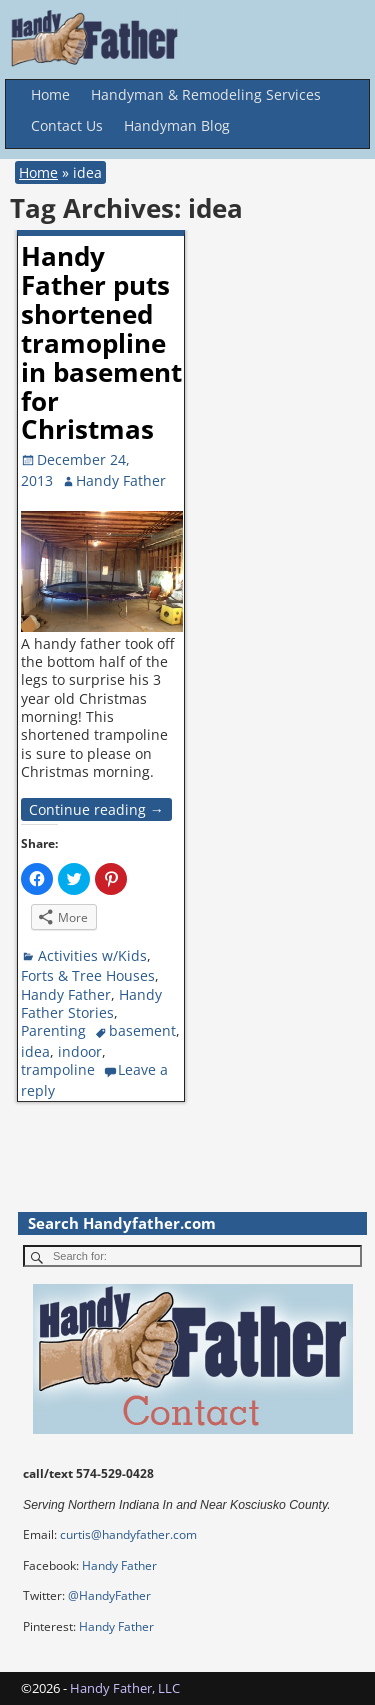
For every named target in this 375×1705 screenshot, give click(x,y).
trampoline (58, 1069)
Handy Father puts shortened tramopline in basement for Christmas (101, 342)
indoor (80, 1051)
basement (142, 1030)
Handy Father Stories (91, 1003)
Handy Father (66, 994)
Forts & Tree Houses (88, 975)
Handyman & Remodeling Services (206, 94)
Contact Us (67, 125)
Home (50, 94)
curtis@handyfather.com (128, 1534)
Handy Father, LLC (125, 1688)
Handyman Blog (177, 125)
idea (35, 1051)
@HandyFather (109, 1595)
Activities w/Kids (92, 955)
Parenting (53, 1030)
